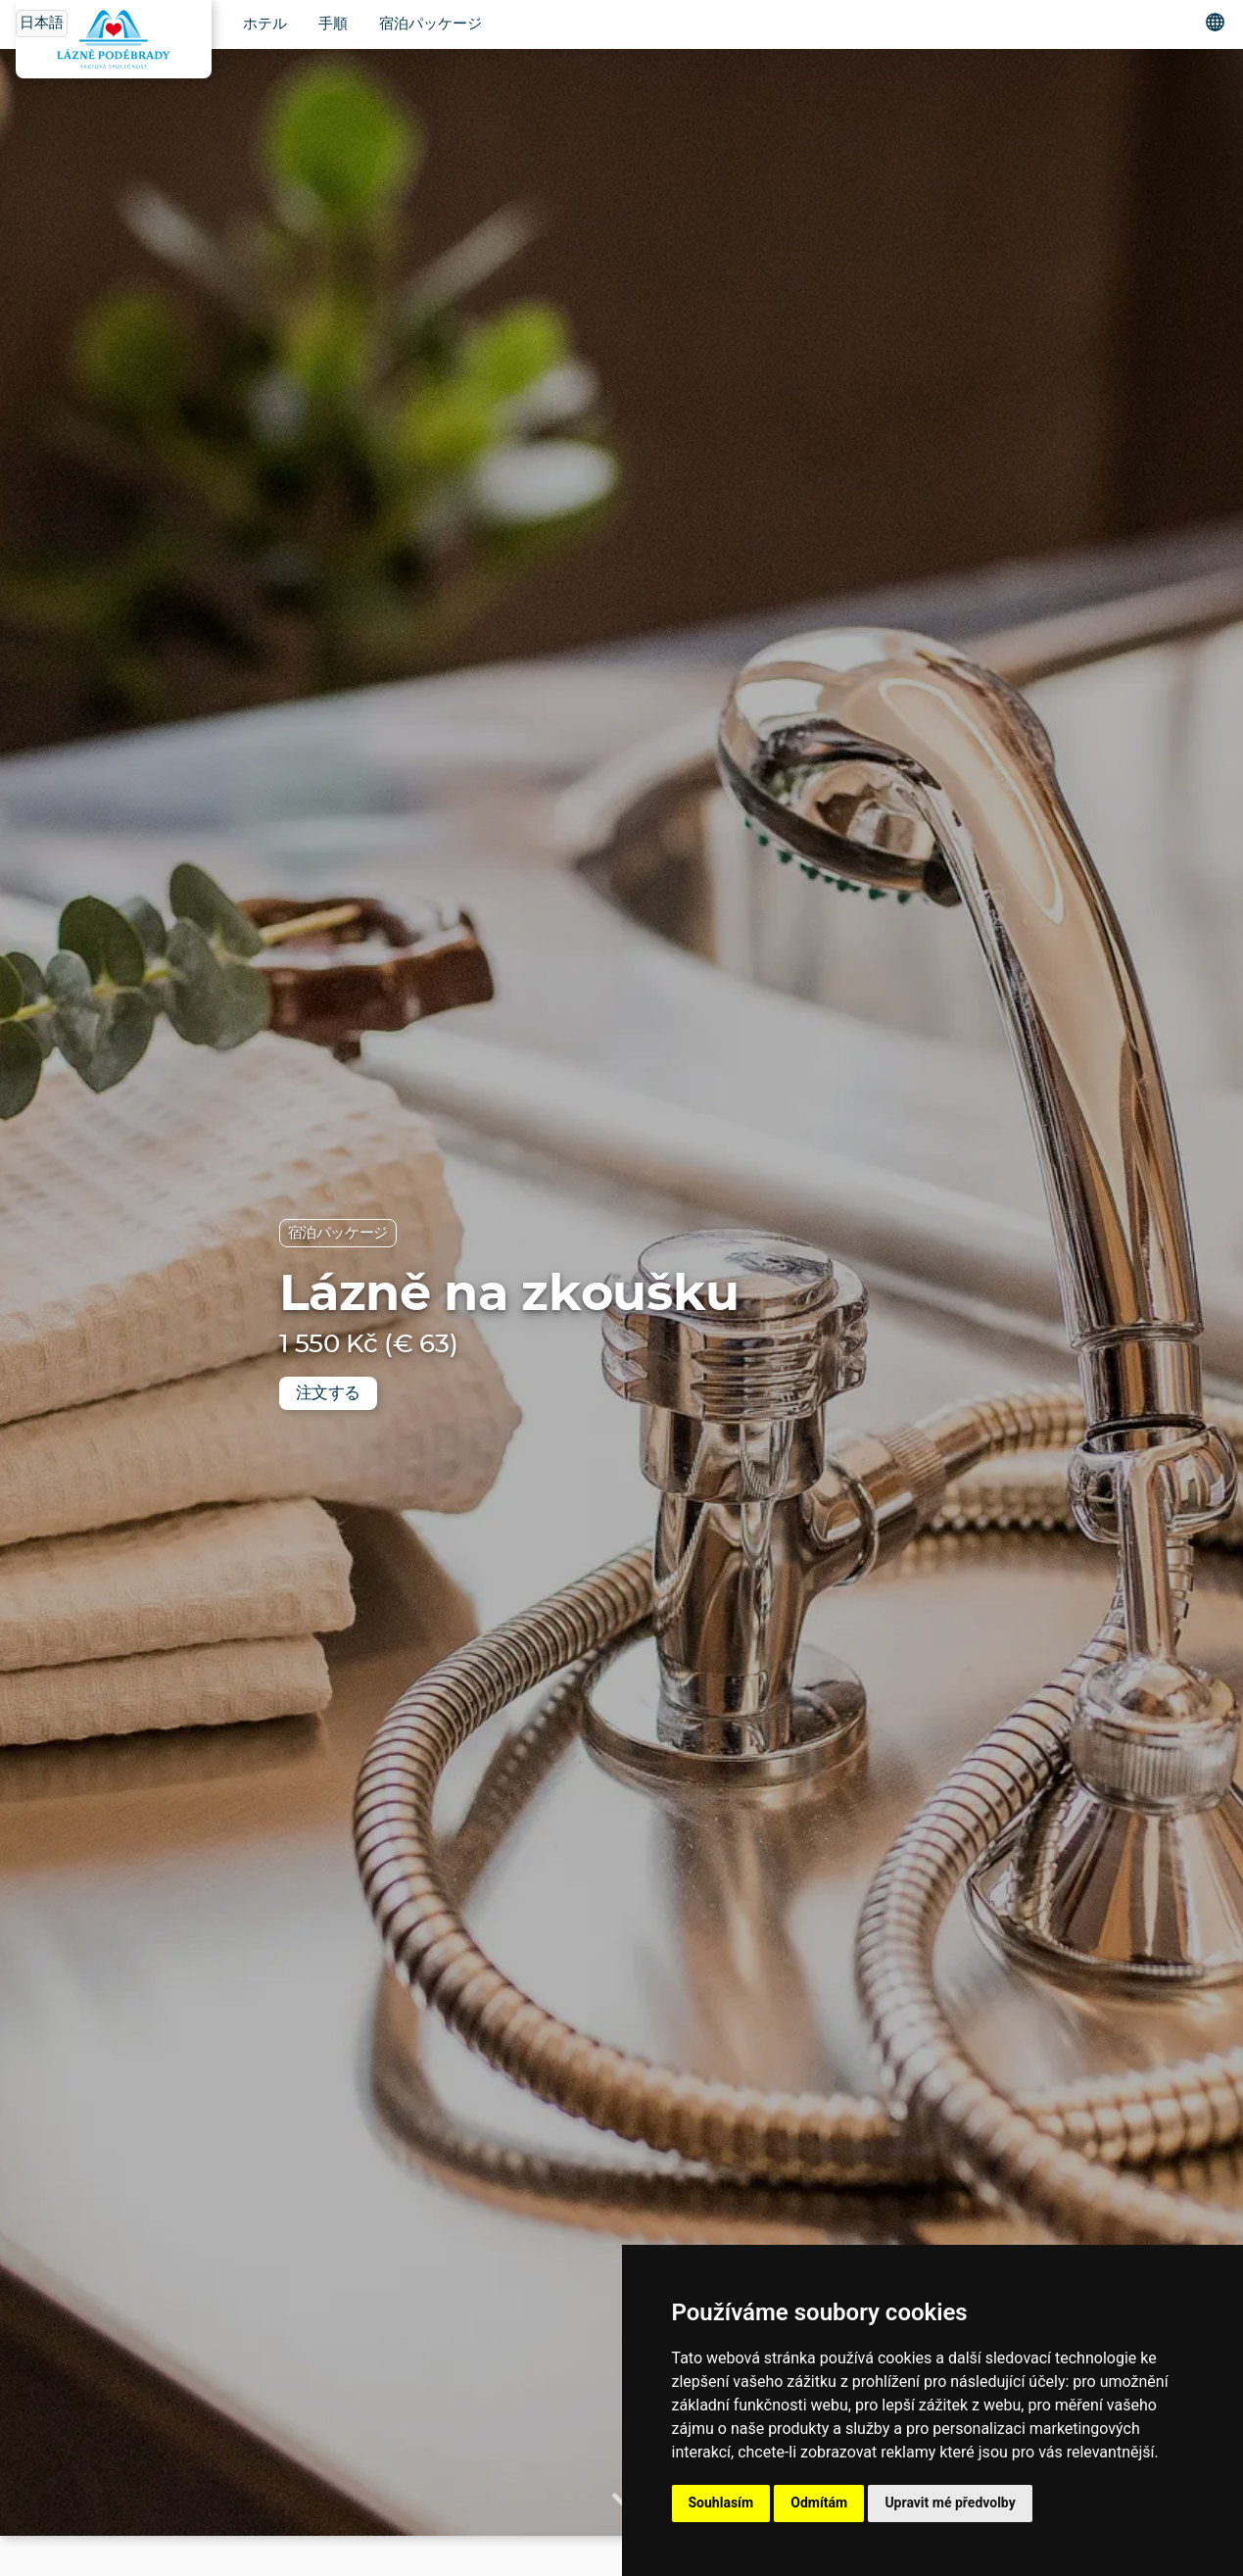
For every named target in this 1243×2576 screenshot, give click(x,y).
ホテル (265, 24)
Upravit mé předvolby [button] (949, 2502)
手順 (333, 24)
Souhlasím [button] (721, 2502)
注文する (328, 1393)
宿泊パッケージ (430, 24)
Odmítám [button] (818, 2502)
